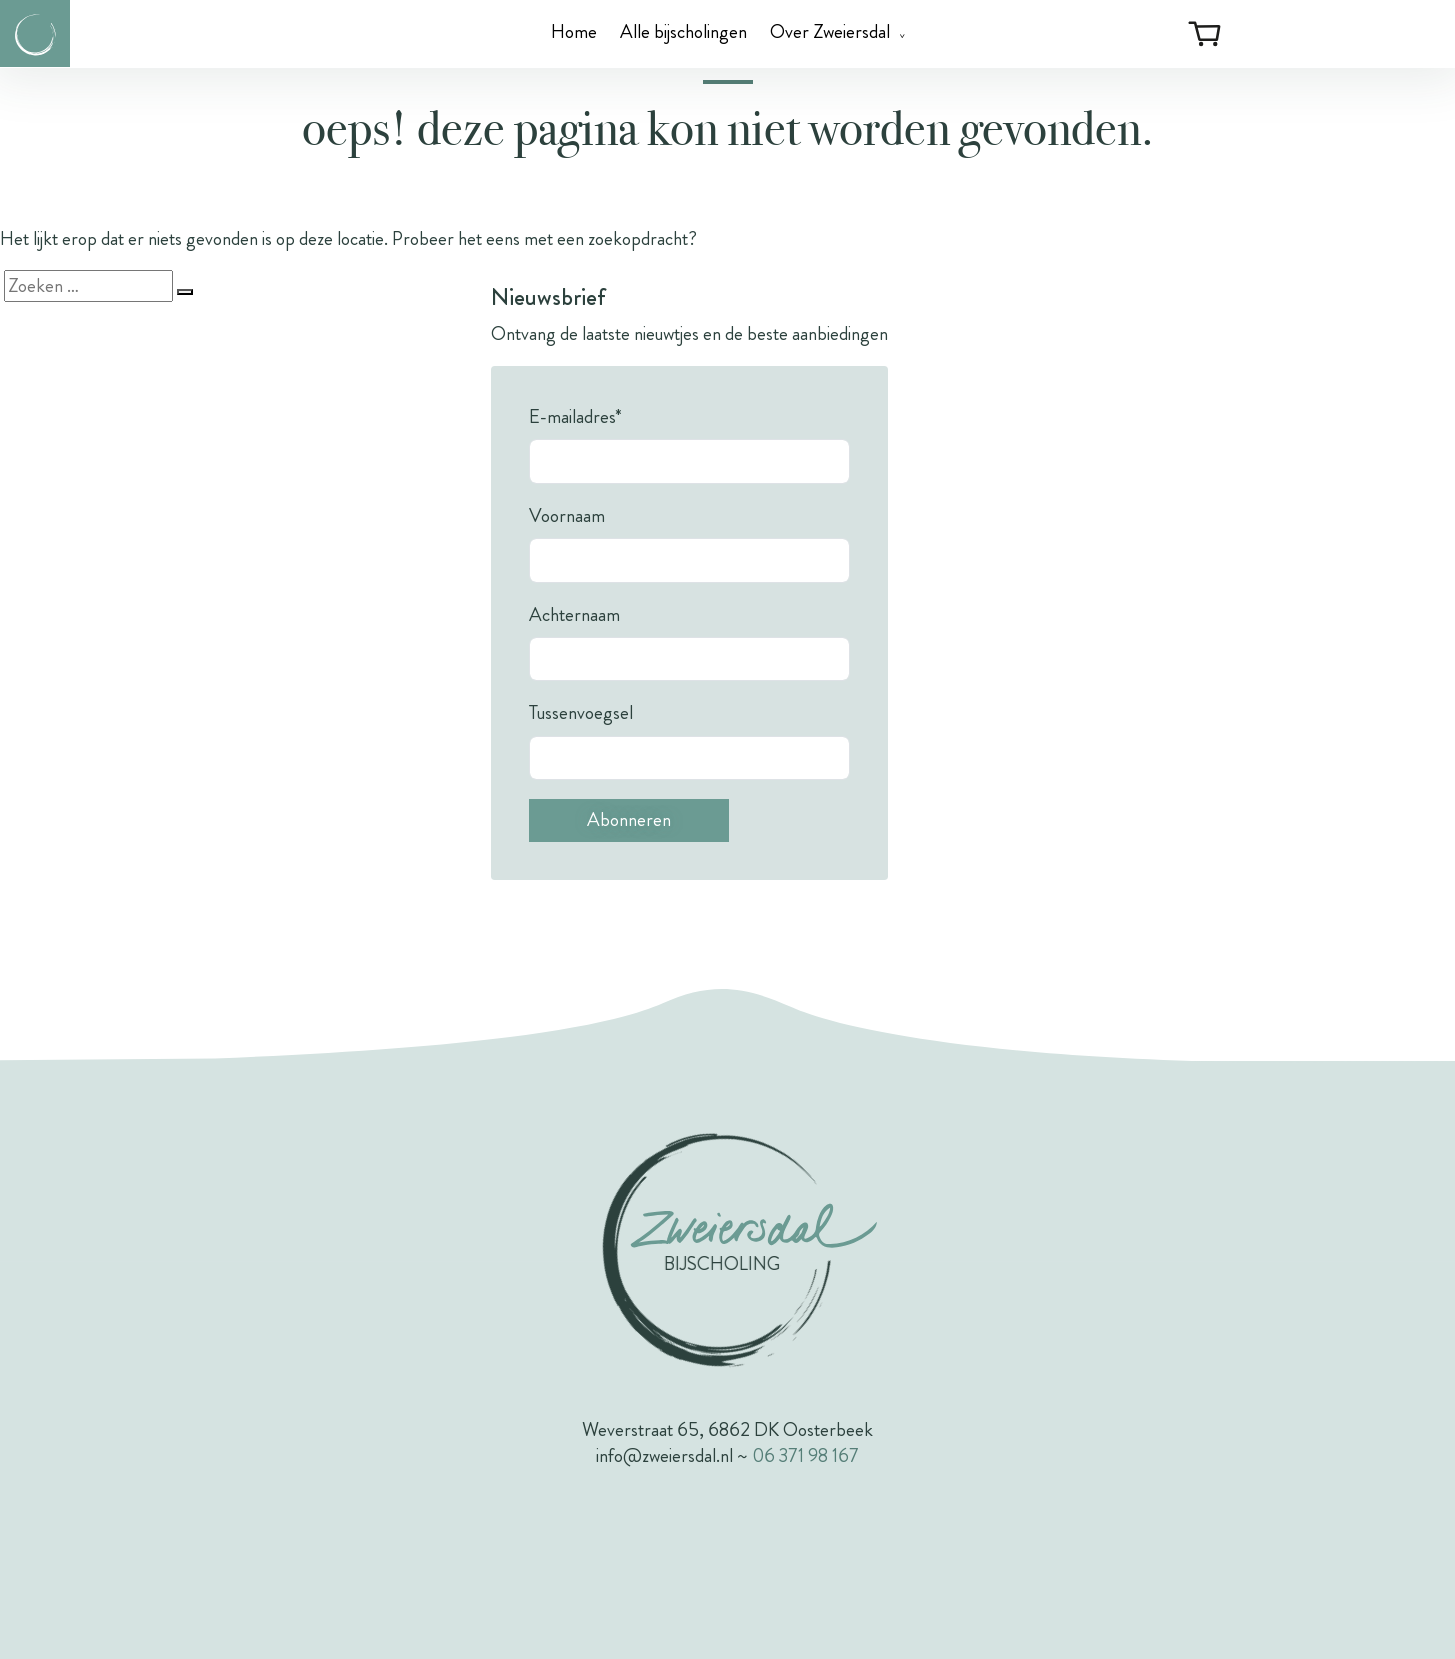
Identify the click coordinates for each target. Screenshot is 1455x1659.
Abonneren (629, 819)
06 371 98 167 (805, 1455)
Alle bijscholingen (683, 31)
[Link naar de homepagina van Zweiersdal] (35, 33)
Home (574, 31)
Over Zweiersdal (830, 31)
